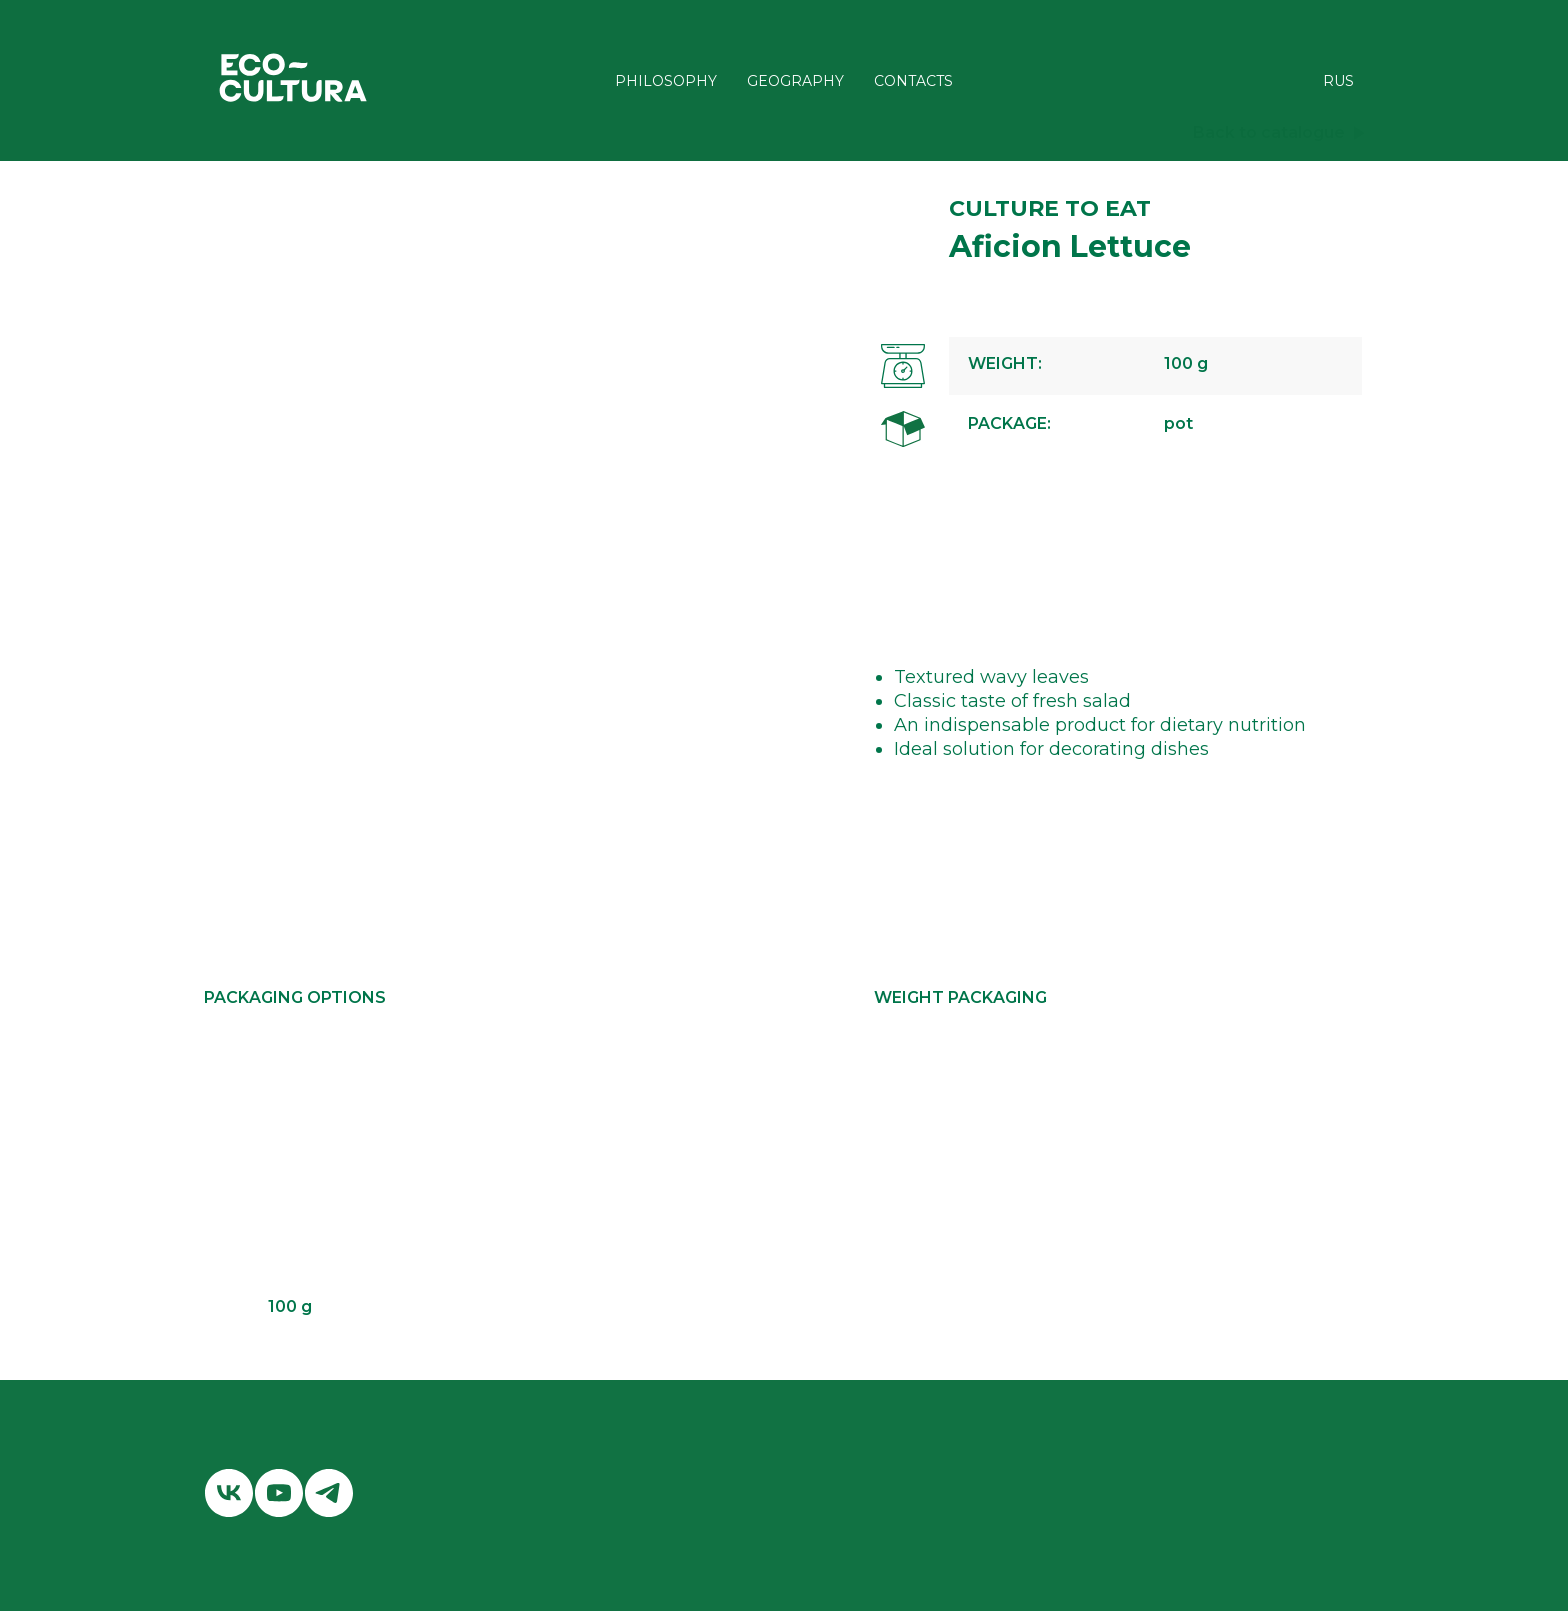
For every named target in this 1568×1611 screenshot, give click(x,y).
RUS (1338, 81)
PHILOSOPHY (666, 81)
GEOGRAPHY (795, 81)
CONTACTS (913, 81)
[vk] (229, 1493)
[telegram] (329, 1493)
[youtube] (279, 1493)
